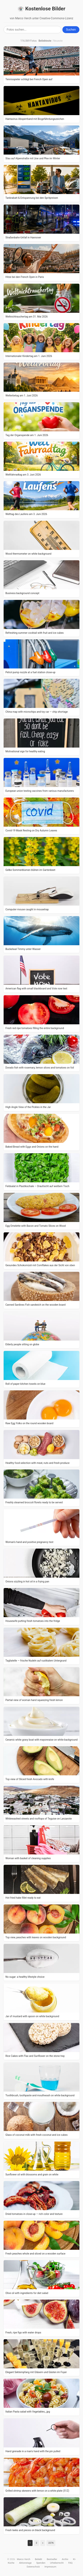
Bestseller (52, 2559)
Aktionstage (25, 2562)
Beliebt (38, 2559)
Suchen (71, 29)
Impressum (50, 2566)
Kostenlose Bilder (41, 9)
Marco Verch (23, 2559)
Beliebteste (45, 40)
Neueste (58, 40)
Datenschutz (33, 2566)
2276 (51, 2542)
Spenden (40, 2562)
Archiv (65, 2559)
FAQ (70, 2562)
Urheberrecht (57, 2562)
